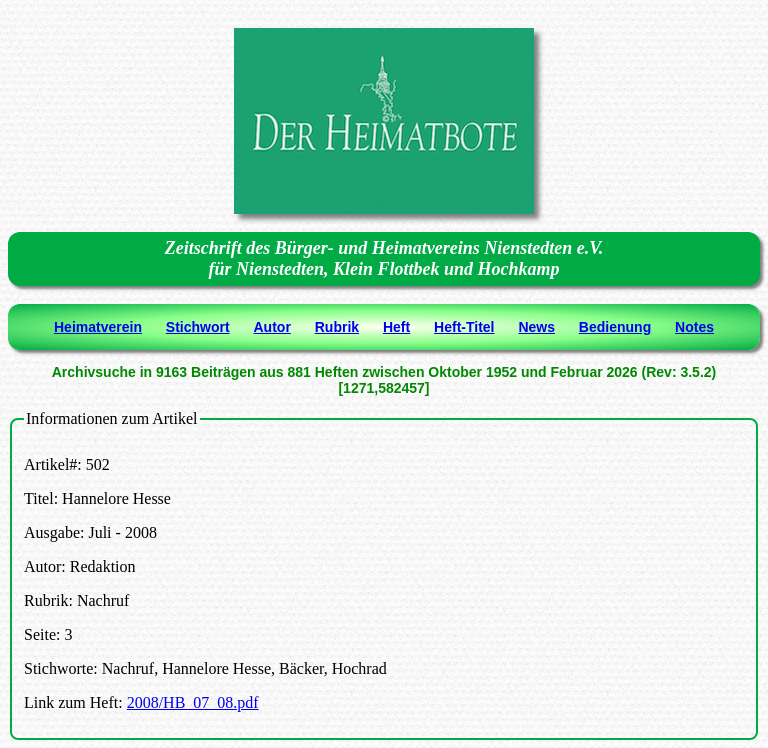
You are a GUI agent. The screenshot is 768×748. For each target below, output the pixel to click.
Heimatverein (98, 327)
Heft (396, 327)
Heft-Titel (464, 327)
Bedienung (615, 327)
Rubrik (337, 327)
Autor (272, 327)
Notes (694, 327)
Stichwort (198, 327)
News (536, 327)
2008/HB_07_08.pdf (193, 702)
